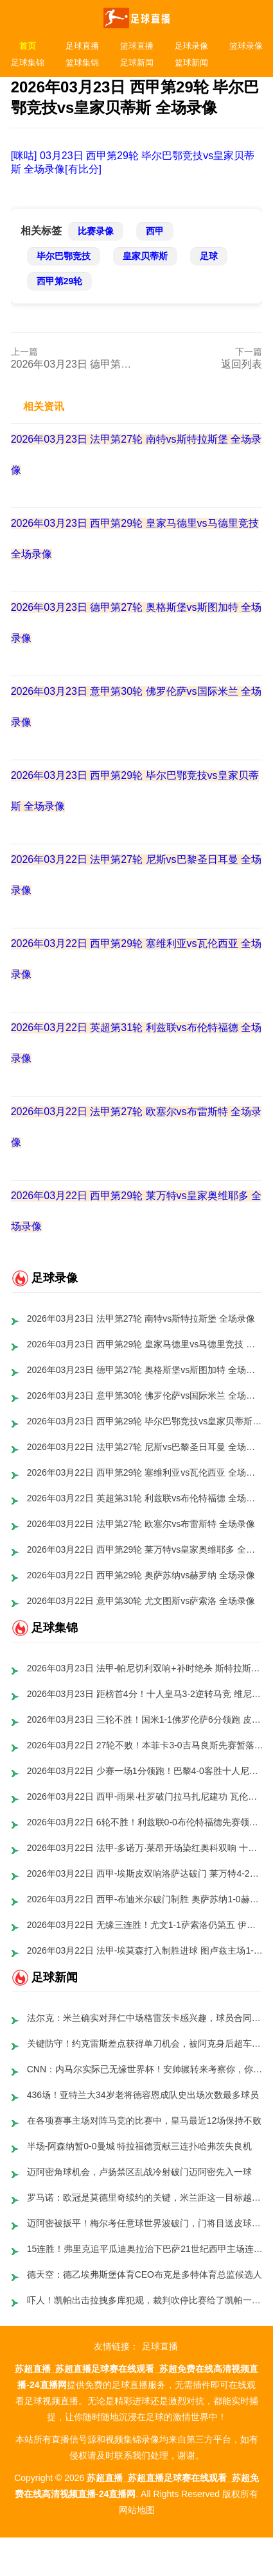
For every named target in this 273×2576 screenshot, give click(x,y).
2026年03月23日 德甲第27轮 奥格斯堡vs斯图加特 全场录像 (145, 1370)
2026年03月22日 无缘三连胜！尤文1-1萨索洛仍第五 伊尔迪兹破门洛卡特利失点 (145, 1925)
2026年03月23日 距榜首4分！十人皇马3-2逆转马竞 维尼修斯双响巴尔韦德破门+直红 (145, 1694)
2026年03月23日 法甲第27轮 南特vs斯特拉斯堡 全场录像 (141, 1318)
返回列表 (241, 364)
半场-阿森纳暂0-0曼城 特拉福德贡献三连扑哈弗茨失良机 (139, 2146)
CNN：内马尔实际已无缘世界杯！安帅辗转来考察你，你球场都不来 (145, 2069)
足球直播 (82, 46)
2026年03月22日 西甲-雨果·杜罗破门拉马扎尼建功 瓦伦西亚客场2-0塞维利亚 (145, 1796)
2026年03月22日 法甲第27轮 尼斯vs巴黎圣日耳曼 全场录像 (145, 1447)
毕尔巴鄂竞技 (64, 256)
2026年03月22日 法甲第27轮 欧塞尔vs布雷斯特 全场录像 (141, 1524)
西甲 (155, 231)
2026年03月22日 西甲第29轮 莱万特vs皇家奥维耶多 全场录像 (145, 1549)
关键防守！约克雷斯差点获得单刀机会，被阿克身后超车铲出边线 (145, 2043)
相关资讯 (43, 406)
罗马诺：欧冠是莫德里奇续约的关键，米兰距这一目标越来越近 (145, 2197)
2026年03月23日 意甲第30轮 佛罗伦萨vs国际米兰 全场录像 (145, 1395)
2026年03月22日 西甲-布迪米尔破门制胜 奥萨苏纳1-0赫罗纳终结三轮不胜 (145, 1899)
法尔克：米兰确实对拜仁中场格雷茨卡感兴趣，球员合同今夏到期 (145, 2018)
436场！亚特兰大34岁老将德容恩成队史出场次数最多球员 (143, 2095)
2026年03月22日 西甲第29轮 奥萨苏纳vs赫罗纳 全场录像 (141, 1575)
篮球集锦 (82, 62)
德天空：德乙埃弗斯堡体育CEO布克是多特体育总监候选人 (144, 2274)
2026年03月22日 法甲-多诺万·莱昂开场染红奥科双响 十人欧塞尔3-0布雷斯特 (145, 1848)
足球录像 (191, 46)
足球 (209, 256)
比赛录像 (96, 231)
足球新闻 (137, 62)
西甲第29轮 (60, 281)
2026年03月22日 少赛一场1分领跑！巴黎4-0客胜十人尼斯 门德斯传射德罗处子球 (145, 1771)
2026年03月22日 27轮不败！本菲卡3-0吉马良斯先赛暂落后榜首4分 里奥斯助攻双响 (145, 1745)
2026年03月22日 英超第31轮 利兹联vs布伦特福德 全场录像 (145, 1498)
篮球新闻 (191, 62)
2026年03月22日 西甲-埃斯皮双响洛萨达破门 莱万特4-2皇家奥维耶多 (145, 1873)
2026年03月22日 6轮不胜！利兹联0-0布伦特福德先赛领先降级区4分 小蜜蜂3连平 (145, 1822)
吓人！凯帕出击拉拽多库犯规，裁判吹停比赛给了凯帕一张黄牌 (145, 2300)
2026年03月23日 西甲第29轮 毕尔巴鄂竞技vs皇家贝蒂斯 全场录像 (145, 1421)
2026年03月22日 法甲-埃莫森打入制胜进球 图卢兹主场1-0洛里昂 (145, 1950)
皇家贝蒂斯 (145, 256)
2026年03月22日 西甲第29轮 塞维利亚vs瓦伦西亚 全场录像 (145, 1472)
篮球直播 (137, 46)
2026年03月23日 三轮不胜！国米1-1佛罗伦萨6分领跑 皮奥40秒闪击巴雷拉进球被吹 (145, 1719)
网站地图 (137, 2510)
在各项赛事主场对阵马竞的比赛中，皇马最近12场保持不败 (144, 2120)
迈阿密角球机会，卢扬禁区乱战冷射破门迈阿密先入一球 (139, 2172)
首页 (27, 46)
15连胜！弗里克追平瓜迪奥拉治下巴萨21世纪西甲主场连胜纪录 (145, 2249)
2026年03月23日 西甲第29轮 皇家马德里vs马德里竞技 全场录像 (145, 1344)
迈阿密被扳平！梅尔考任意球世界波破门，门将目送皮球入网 (145, 2223)
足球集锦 (27, 62)
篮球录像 (246, 46)
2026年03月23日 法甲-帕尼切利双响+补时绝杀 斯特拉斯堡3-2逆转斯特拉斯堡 (145, 1668)
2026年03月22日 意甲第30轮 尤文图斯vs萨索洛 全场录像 (141, 1601)
